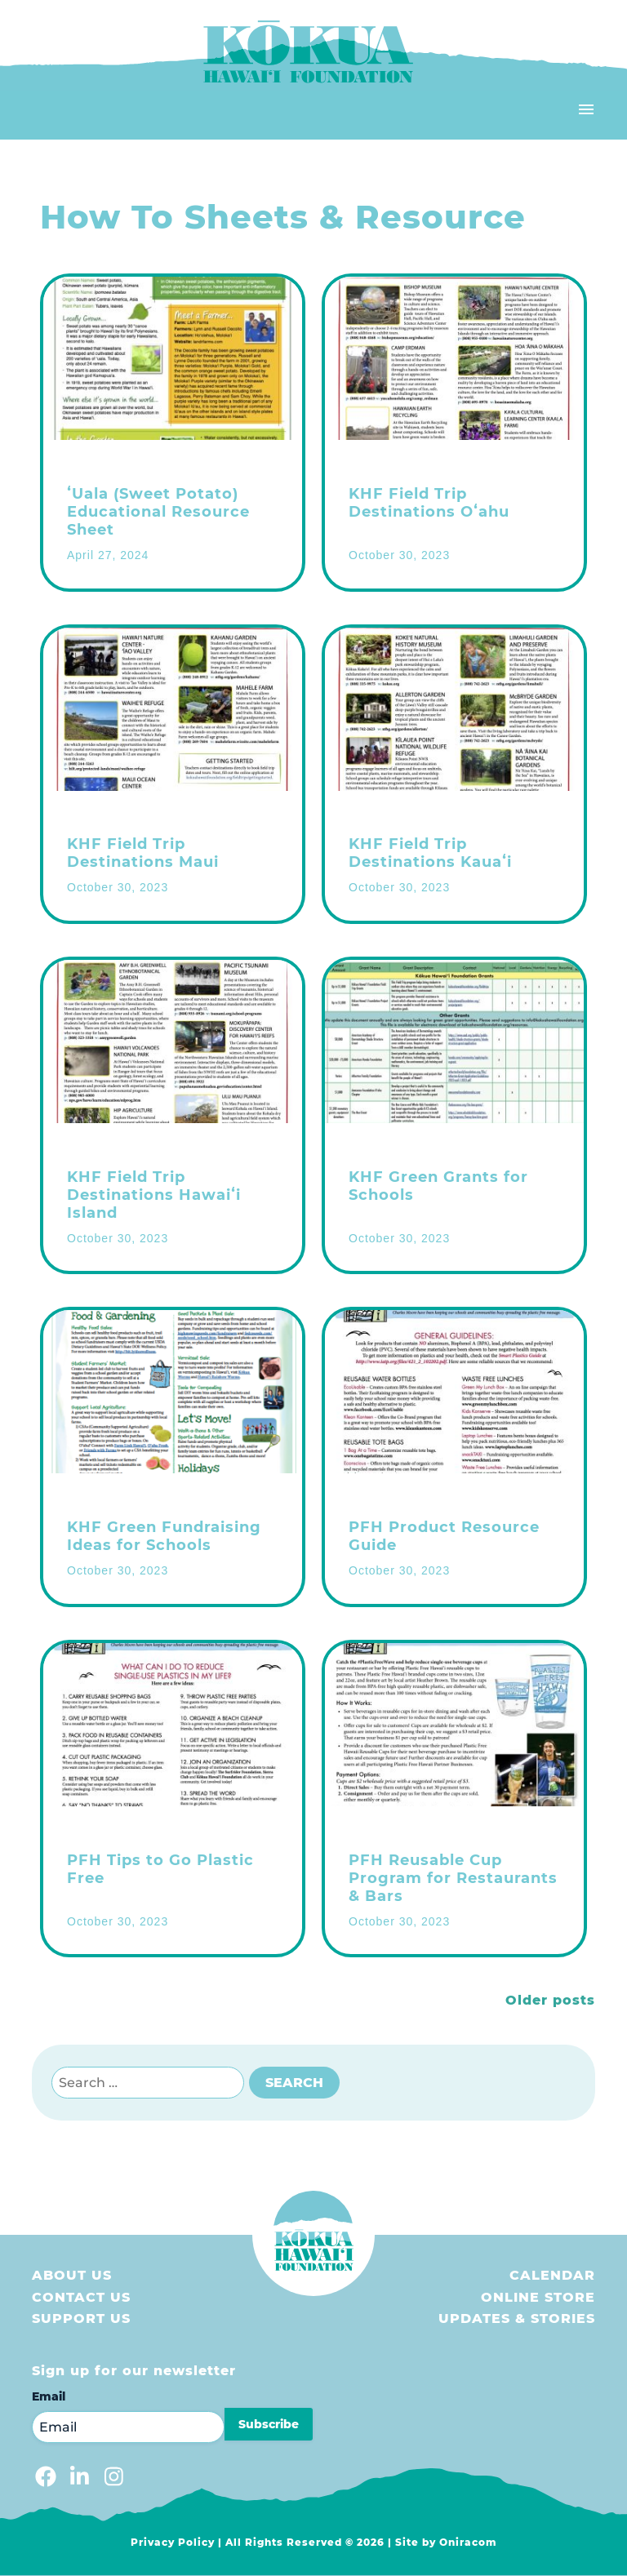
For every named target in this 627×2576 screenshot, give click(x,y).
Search (294, 2082)
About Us (72, 2275)
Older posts (550, 2000)
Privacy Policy (173, 2542)
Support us (81, 2318)
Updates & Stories (516, 2318)
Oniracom (468, 2542)
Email (48, 2396)
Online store (538, 2297)
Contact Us (81, 2297)
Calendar (552, 2275)
